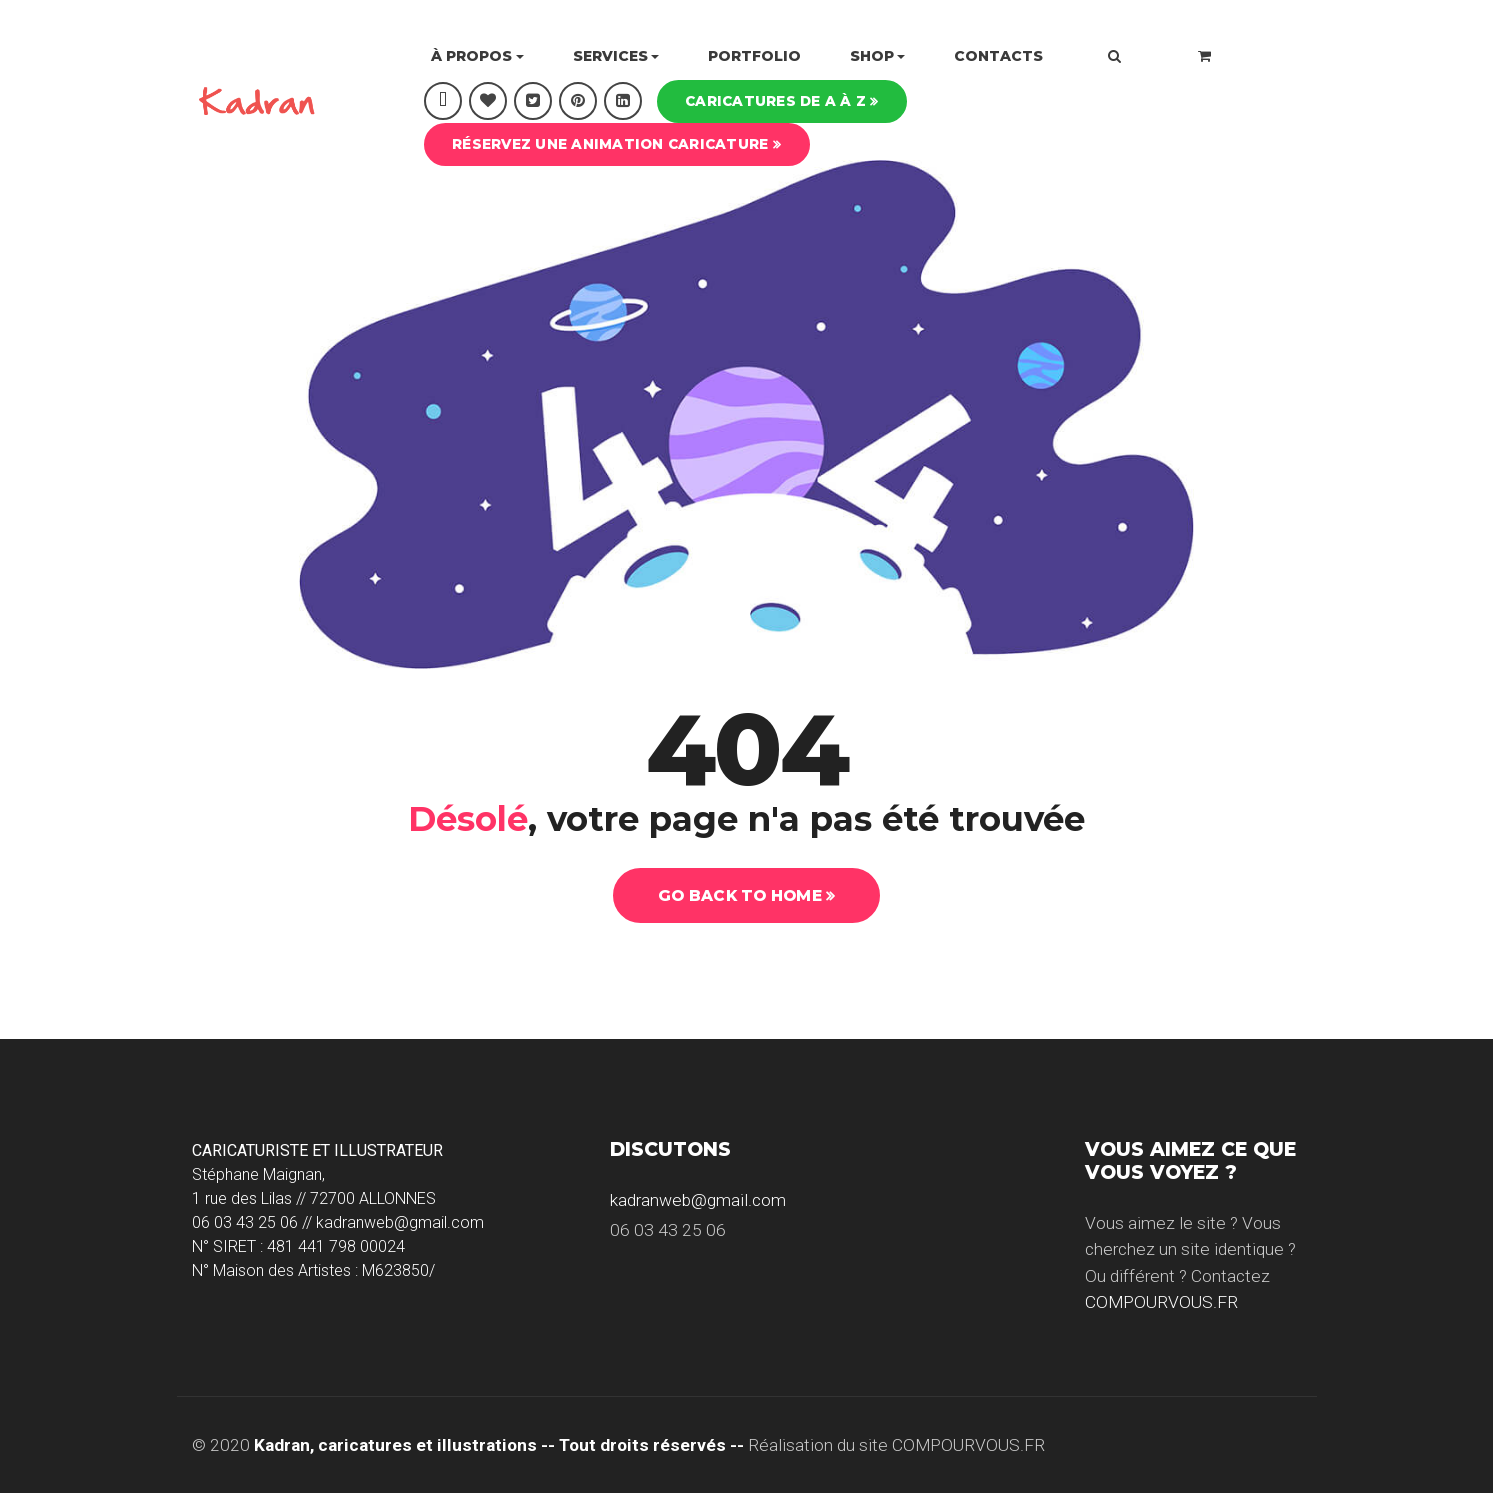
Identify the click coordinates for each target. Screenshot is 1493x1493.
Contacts (998, 56)
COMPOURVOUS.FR (1161, 1302)
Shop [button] (872, 56)
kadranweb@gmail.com (698, 1200)
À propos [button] (471, 56)
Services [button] (610, 56)
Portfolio (754, 56)
